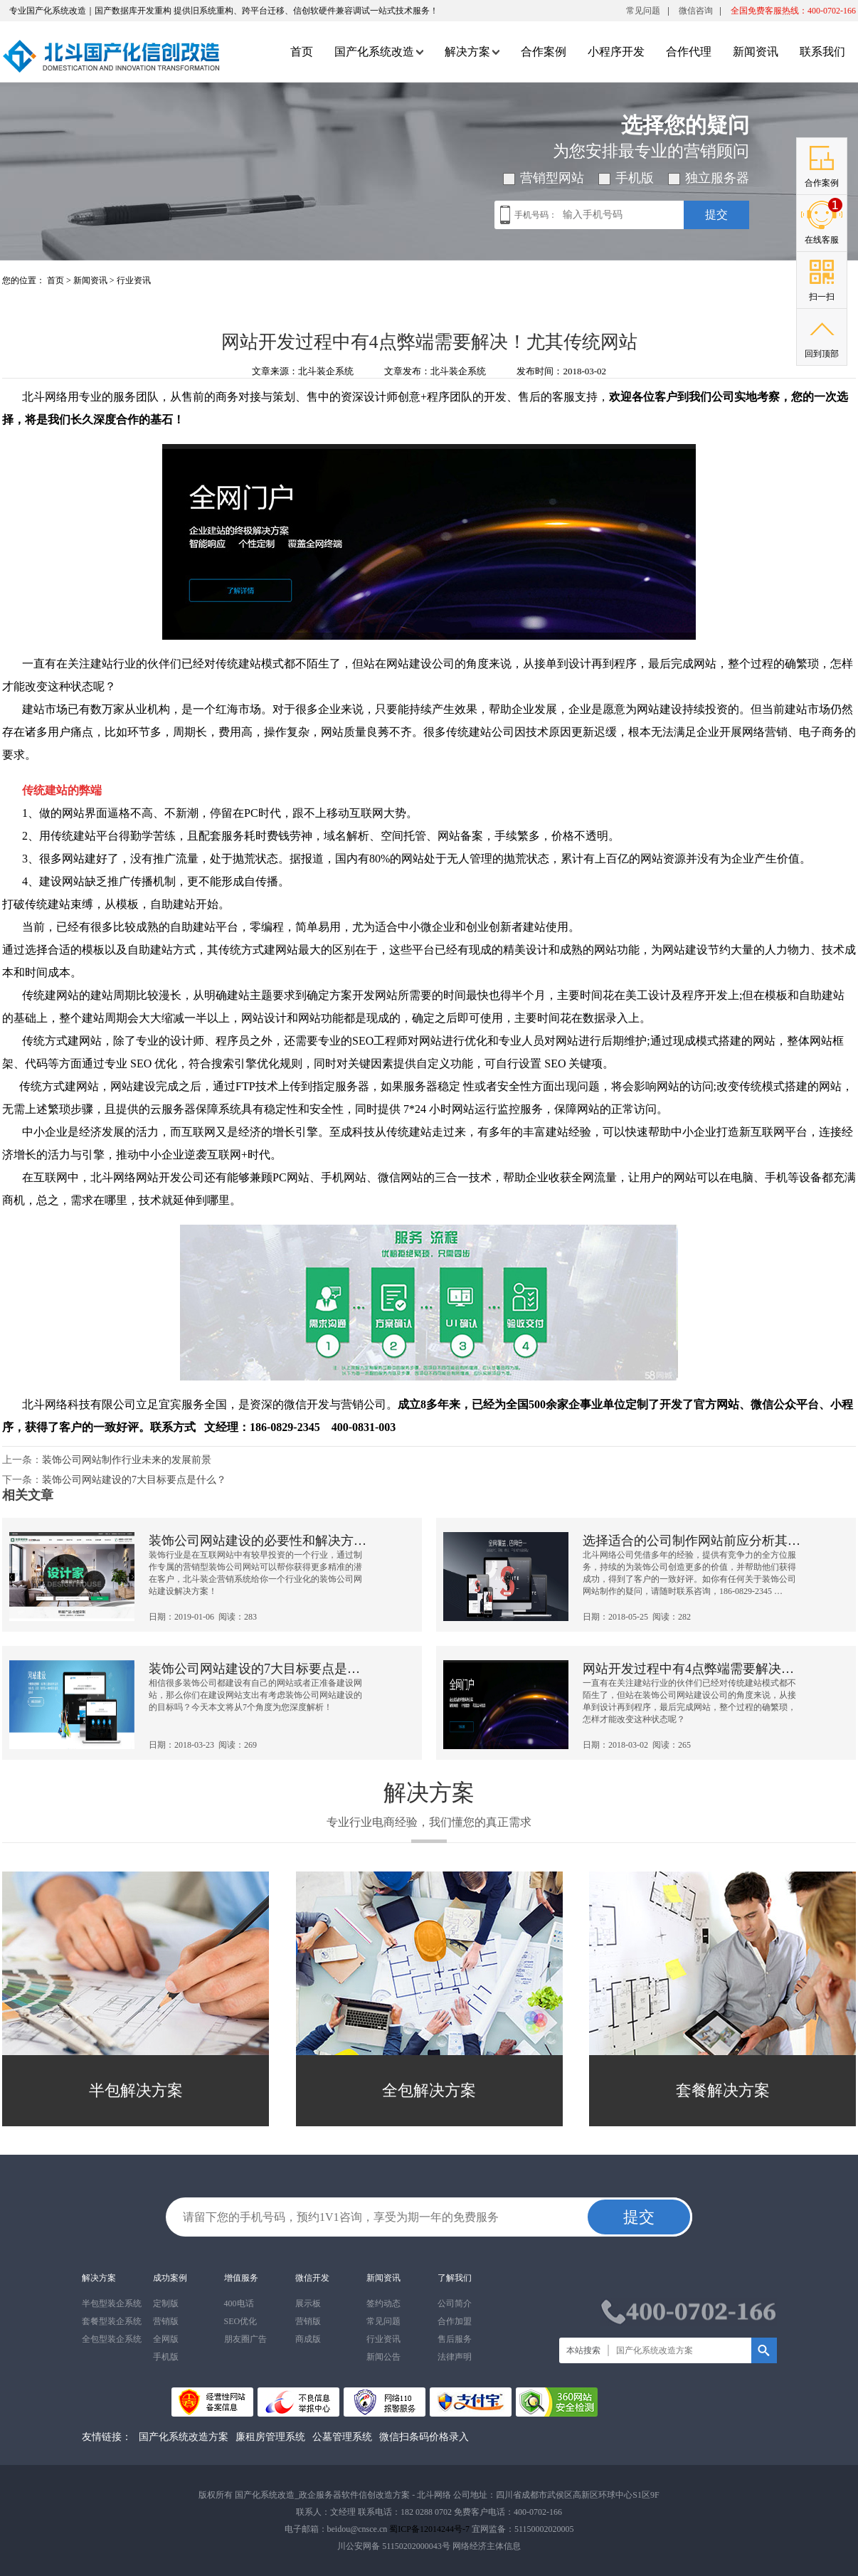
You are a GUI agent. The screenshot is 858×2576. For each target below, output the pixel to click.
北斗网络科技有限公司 (79, 1404)
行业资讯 (134, 280)
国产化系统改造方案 (183, 2437)
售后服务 (455, 2339)
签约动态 (383, 2303)
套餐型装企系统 (112, 2321)
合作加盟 (455, 2321)
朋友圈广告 (245, 2339)
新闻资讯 (755, 52)
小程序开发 (616, 52)
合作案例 (543, 52)
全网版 (166, 2339)
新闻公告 (383, 2357)
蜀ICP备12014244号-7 (429, 2529)
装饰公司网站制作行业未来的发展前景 (126, 1460)
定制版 (166, 2303)
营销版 (166, 2321)
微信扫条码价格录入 (424, 2437)
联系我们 (822, 52)
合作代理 (688, 52)
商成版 (308, 2339)
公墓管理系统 (342, 2437)
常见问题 (643, 11)
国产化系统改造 (378, 52)
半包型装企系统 (112, 2303)
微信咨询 (696, 13)
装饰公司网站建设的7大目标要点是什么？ (134, 1479)
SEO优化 (241, 2321)
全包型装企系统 (112, 2339)
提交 (716, 214)
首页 (301, 52)
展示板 (308, 2303)
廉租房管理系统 (270, 2437)
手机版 (166, 2357)
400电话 (239, 2303)
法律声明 (455, 2357)
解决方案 (472, 52)
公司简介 (455, 2303)
